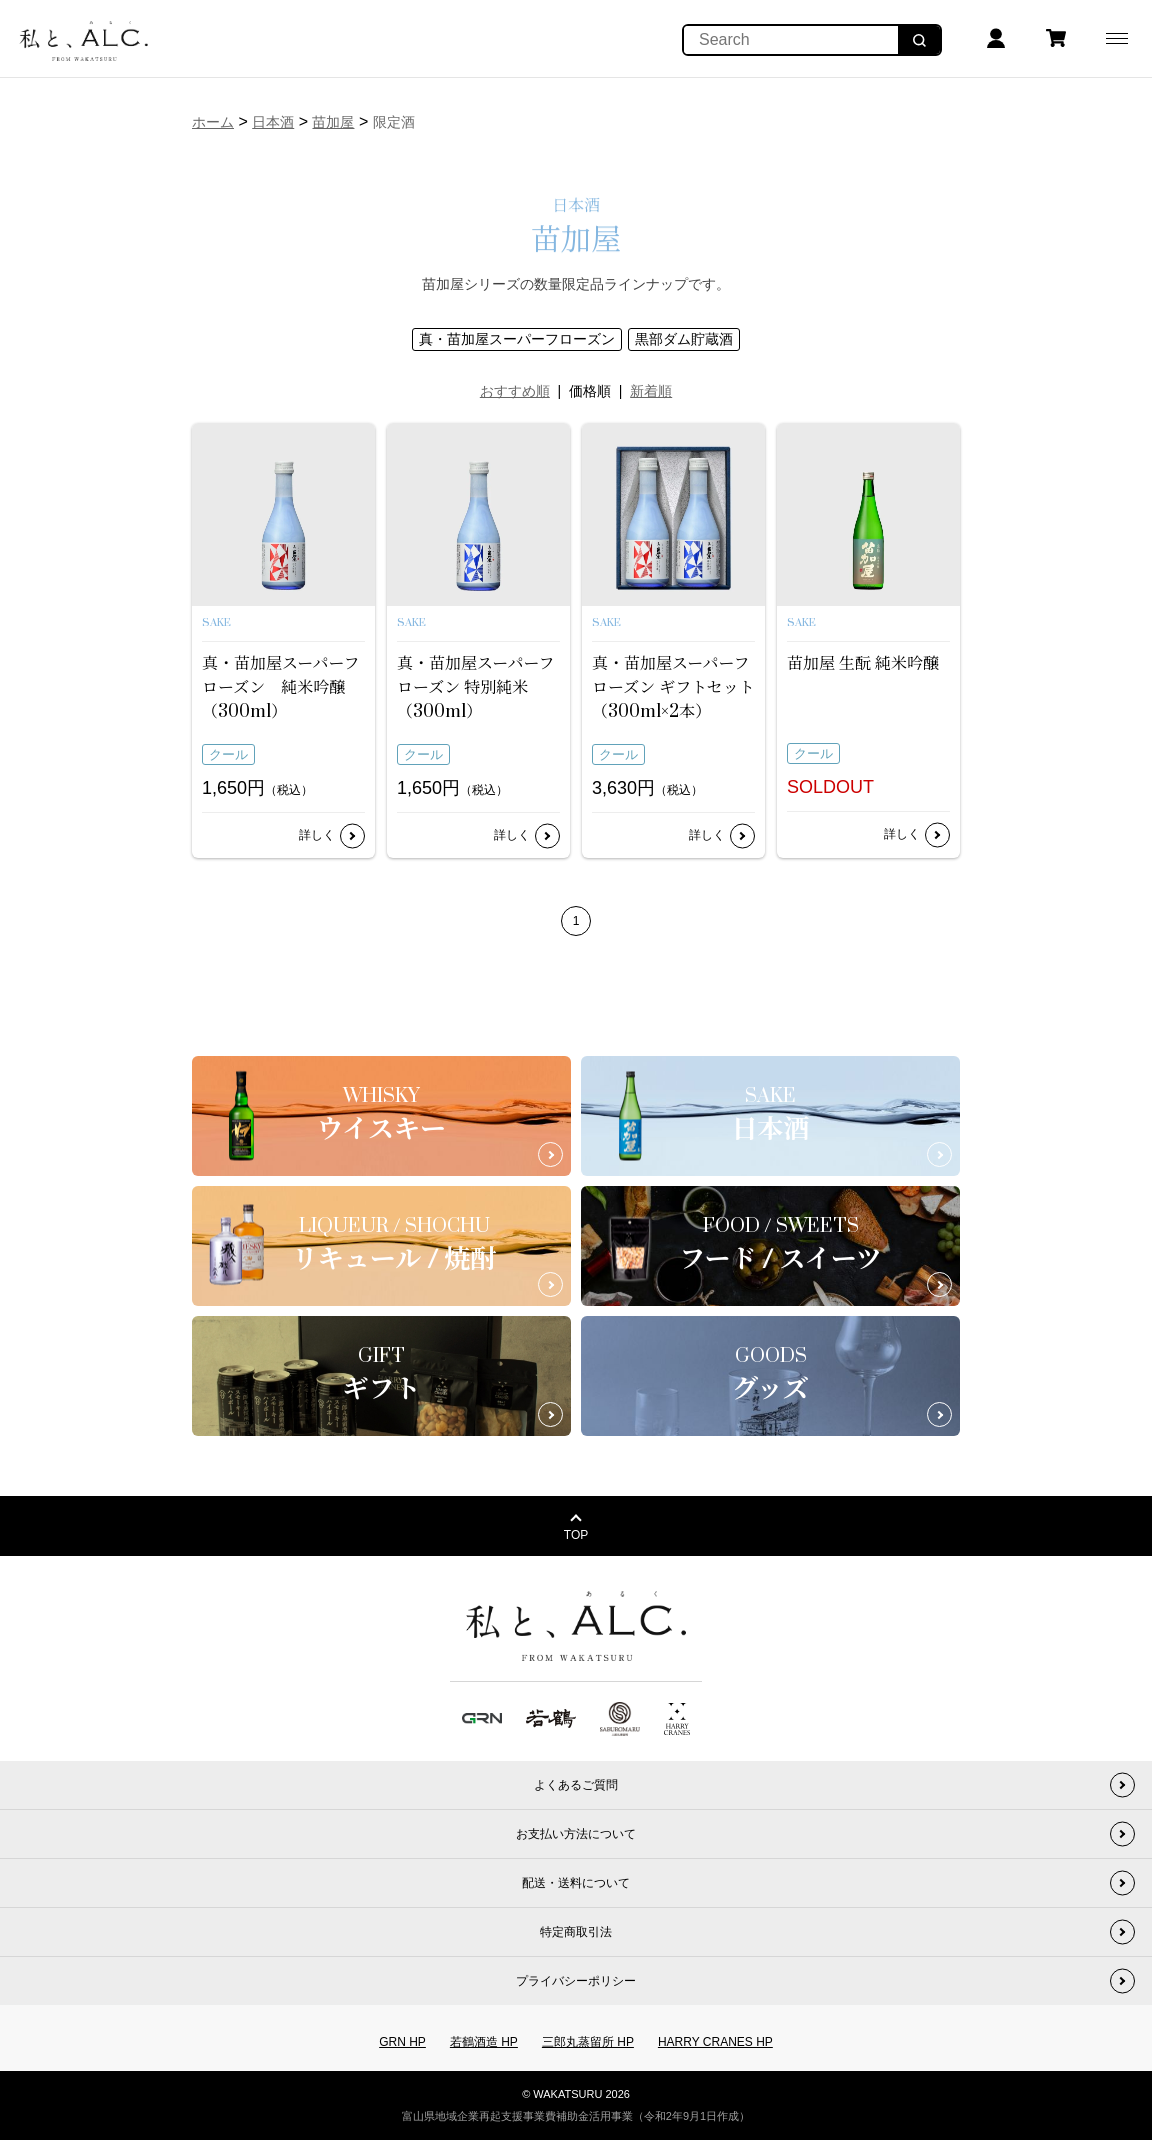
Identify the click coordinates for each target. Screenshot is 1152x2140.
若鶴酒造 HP (484, 2042)
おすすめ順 (515, 391)
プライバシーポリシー (576, 1981)
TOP (576, 1535)
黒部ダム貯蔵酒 (684, 339)
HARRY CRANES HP (715, 2042)
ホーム (213, 122)
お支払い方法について (576, 1834)
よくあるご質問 (576, 1785)
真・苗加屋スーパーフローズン (517, 339)
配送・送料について (576, 1883)
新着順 (651, 391)
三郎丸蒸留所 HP (588, 2042)
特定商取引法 (576, 1932)
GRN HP (402, 2042)
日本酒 (273, 122)
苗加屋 (333, 122)
